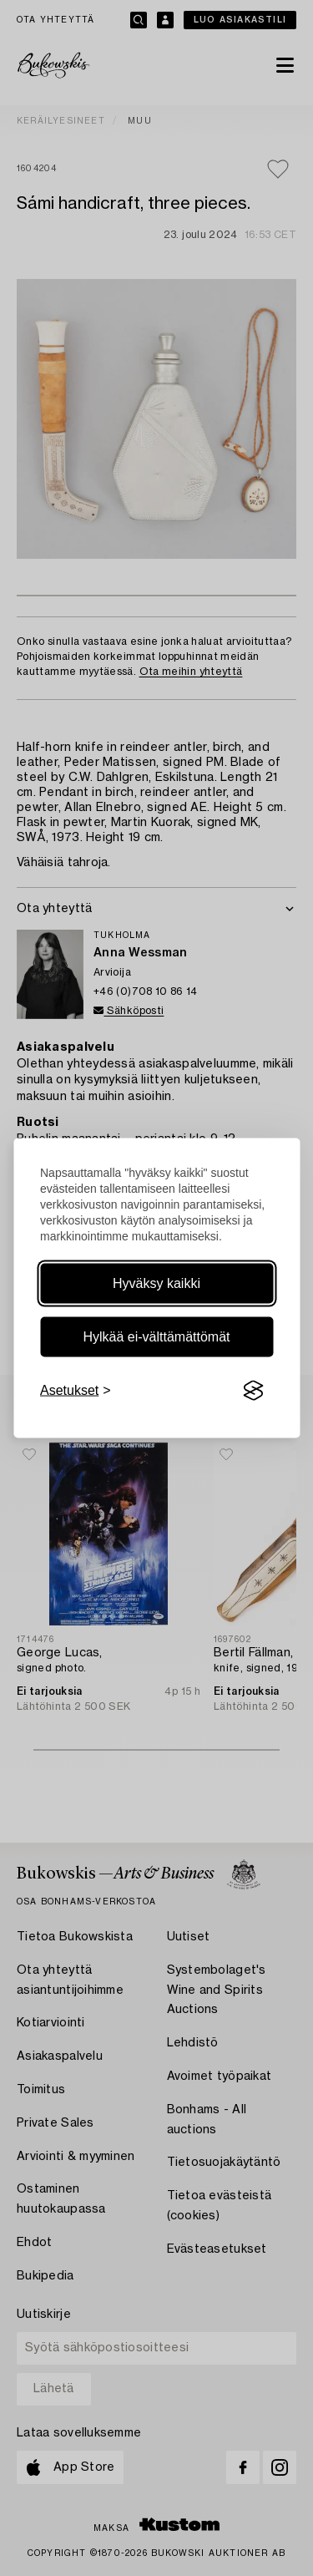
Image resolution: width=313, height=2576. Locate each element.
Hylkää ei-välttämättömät (156, 1337)
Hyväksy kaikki (156, 1283)
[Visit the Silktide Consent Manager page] (253, 1391)
